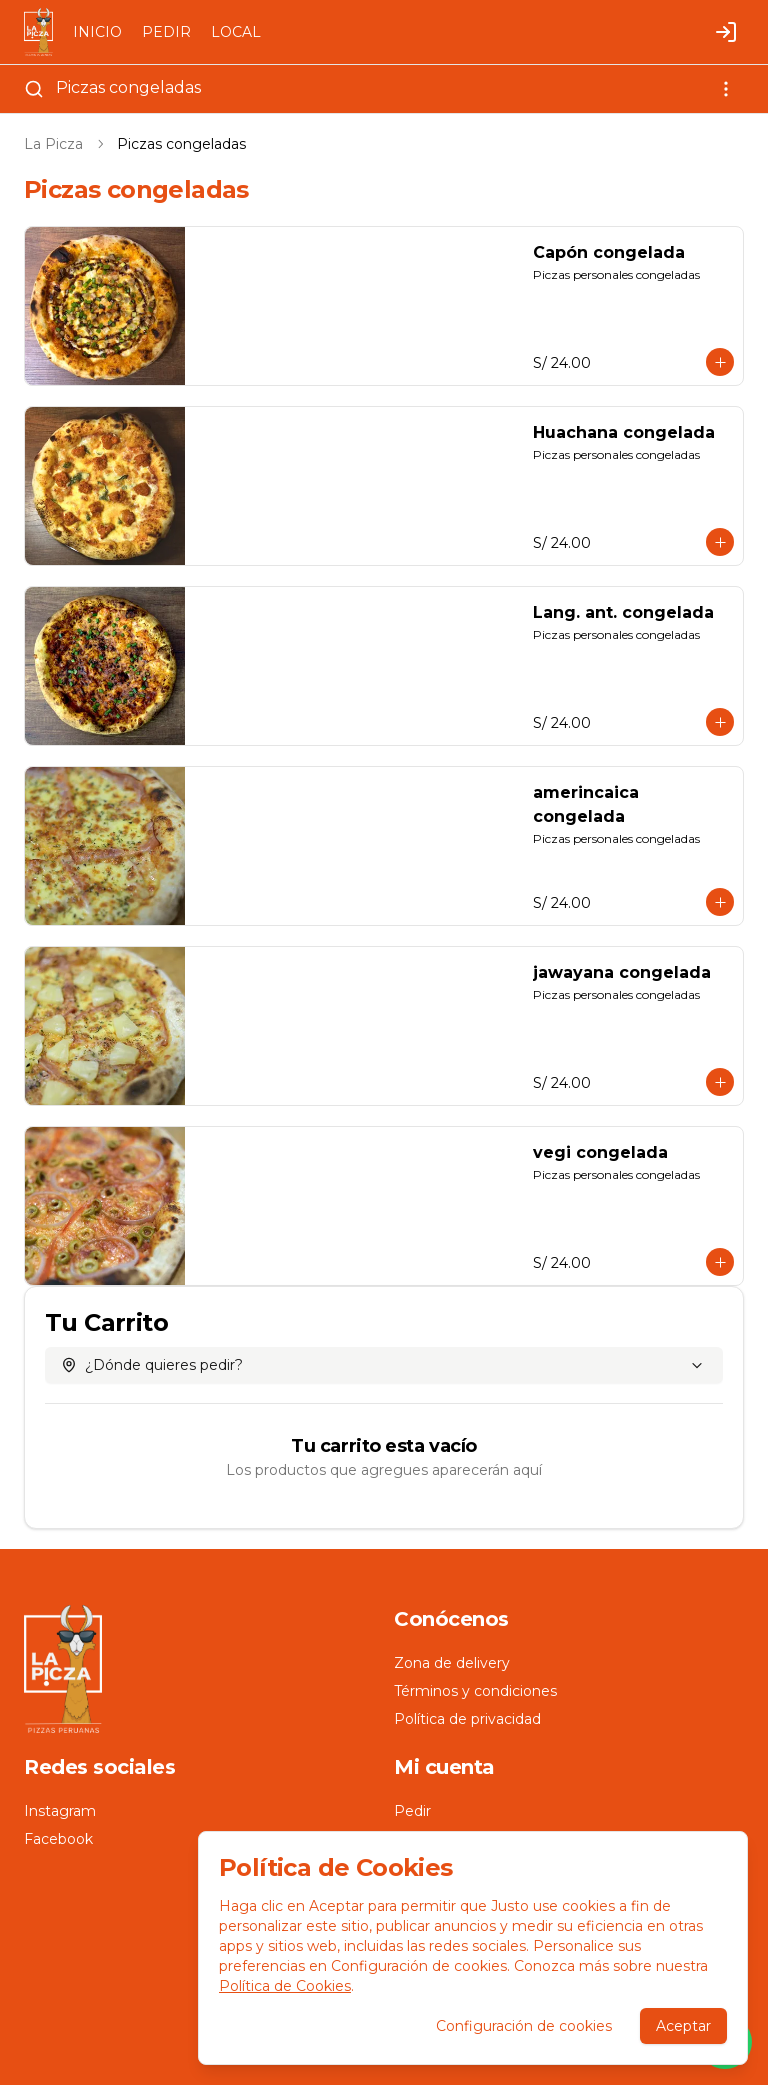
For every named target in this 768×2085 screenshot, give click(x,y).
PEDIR (166, 32)
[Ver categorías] (726, 89)
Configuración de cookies (524, 2026)
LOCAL (236, 32)
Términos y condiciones (475, 1691)
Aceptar (683, 2026)
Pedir (412, 1811)
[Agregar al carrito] (720, 362)
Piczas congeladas (128, 87)
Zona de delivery (452, 1663)
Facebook (58, 1839)
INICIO (97, 32)
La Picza (53, 144)
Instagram (60, 1811)
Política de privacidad (467, 1719)
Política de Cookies (285, 1986)
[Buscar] (34, 89)
